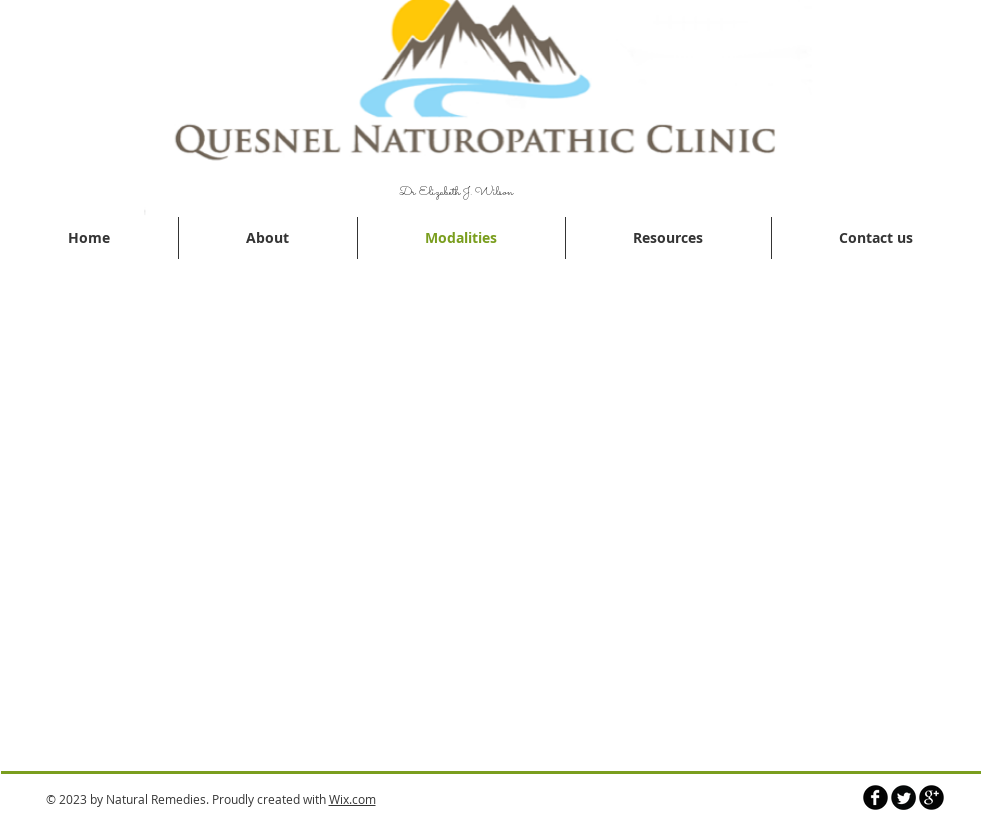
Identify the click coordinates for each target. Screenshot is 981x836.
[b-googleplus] (931, 797)
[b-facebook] (875, 797)
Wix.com (352, 799)
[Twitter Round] (903, 797)
